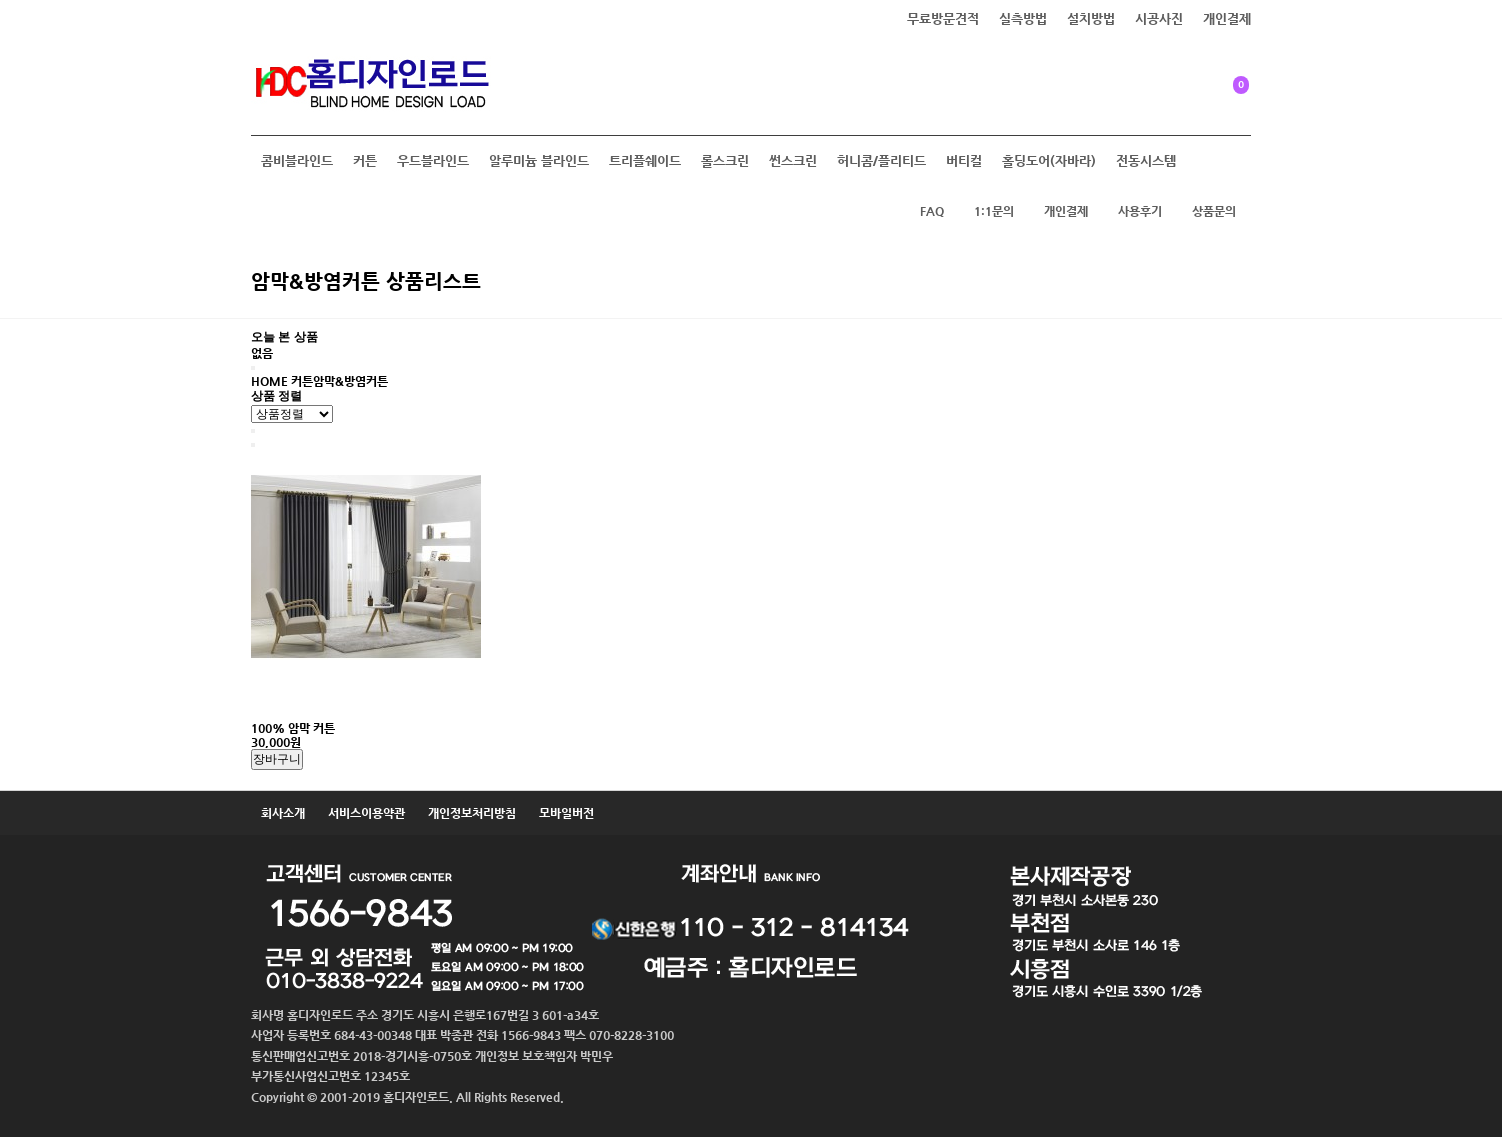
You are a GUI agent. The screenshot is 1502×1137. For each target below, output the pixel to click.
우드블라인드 (433, 160)
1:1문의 (994, 211)
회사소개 (283, 813)
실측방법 (1023, 18)
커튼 (365, 160)
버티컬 (964, 160)
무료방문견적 (943, 18)
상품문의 (1214, 211)
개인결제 (1227, 18)
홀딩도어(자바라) (1049, 160)
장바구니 (277, 759)
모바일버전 (566, 813)
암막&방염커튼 (350, 381)
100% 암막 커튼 (293, 728)
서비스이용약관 (366, 813)
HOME (269, 381)
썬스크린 (793, 160)
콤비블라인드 (297, 160)
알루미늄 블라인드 (539, 160)
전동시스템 (1146, 160)
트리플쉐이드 (645, 160)
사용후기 (1140, 211)
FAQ (932, 211)
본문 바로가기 (0, 0)
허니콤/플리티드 (881, 160)
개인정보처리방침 (472, 813)
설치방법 (1091, 18)
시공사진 (1159, 18)
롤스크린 (725, 160)
